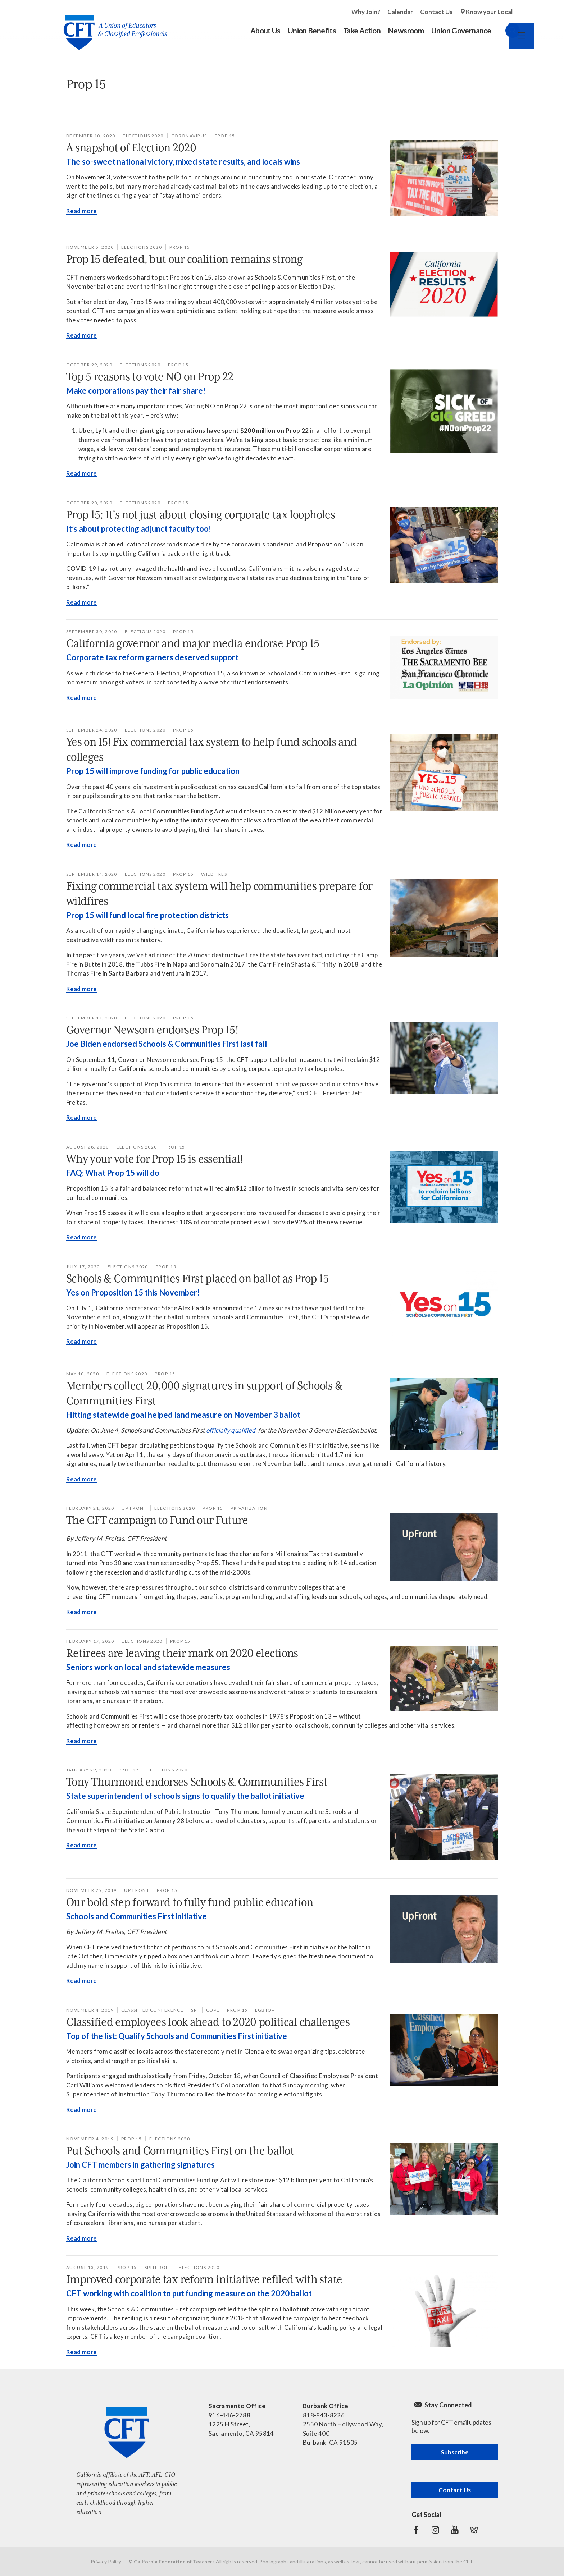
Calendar (400, 11)
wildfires (214, 874)
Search (505, 30)
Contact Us (436, 11)
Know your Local (489, 11)
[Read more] (444, 178)
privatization (249, 1508)
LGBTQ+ (265, 2010)
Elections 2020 (143, 135)
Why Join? (365, 11)
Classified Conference (152, 2010)
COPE (213, 2010)
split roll (158, 2267)
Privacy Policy (106, 2561)
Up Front (134, 1508)
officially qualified (231, 1430)
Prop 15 (225, 135)
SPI (194, 2010)
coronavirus (189, 135)
